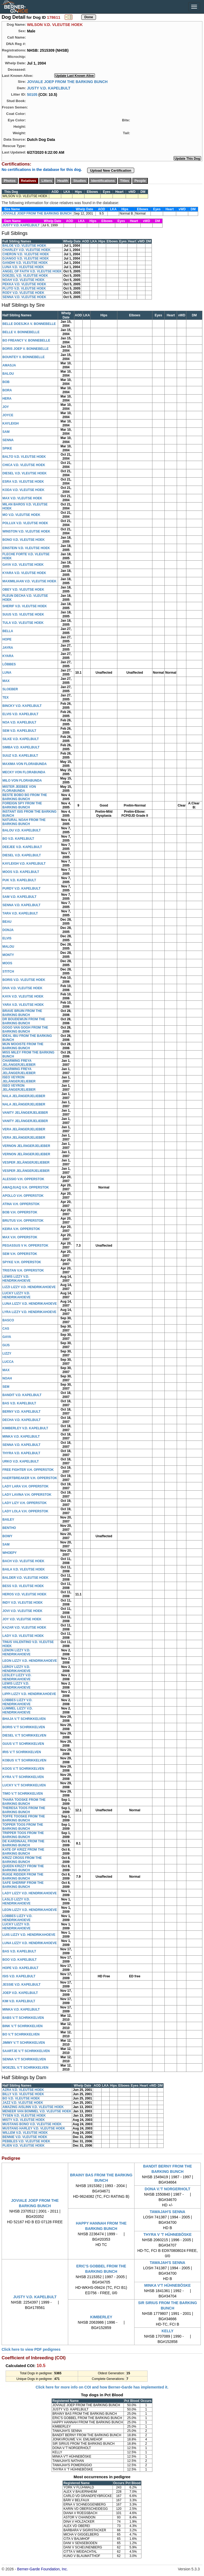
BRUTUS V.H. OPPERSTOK (23, 1221)
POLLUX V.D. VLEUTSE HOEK (25, 523)
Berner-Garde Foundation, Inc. (42, 2569)
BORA (7, 390)
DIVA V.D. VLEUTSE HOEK (22, 988)
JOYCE (7, 415)
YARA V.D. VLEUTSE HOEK (23, 1005)
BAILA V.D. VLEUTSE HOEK (23, 1569)
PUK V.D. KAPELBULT (19, 880)
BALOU (8, 374)
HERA (6, 398)
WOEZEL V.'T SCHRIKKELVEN (25, 2067)
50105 (32, 94)
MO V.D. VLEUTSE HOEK (21, 515)
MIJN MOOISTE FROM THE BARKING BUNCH (22, 1046)
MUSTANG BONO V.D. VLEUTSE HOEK (31, 2124)
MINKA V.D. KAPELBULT (21, 1436)
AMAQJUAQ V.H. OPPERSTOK (25, 1187)
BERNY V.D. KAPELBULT (21, 1411)
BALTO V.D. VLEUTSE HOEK (24, 457)
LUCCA (8, 1362)
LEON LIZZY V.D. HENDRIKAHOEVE (29, 1661)
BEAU (6, 922)
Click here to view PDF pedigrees (31, 2349)
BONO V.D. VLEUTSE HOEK (23, 540)
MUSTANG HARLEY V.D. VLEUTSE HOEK (33, 2128)
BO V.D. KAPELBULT (18, 839)
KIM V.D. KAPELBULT (18, 2001)
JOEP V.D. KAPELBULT (20, 1993)
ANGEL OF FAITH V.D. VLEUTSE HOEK (32, 271)
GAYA (6, 1337)
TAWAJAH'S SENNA (167, 2212)
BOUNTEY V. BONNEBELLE (23, 357)
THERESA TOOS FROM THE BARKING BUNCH (23, 1810)
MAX (6, 681)
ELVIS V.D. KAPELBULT (20, 714)
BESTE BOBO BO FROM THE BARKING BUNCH (24, 797)
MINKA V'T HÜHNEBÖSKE (167, 2285)
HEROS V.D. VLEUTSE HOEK (24, 1594)
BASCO (8, 1320)
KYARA (8, 656)
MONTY (8, 955)
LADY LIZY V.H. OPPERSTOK (24, 1503)
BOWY (7, 1536)
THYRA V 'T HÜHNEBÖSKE (167, 2234)
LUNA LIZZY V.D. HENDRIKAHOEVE (29, 1304)
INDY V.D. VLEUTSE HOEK (22, 1602)
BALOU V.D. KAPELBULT (21, 830)
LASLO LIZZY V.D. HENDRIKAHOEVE (16, 1901)
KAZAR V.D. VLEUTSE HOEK (24, 1627)
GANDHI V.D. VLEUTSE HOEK (25, 263)
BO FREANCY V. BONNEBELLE (26, 340)
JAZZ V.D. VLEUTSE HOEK (22, 2103)
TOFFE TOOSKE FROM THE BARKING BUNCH (23, 1818)
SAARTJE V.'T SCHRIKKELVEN (26, 2051)
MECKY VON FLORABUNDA (23, 772)
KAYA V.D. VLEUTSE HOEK (23, 996)
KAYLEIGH (10, 423)
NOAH (7, 1378)
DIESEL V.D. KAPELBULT (21, 855)
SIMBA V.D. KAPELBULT (21, 747)
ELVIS (6, 938)
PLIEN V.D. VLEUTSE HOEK (23, 2145)
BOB (6, 382)
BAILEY (8, 1519)
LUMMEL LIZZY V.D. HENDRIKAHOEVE (17, 1710)
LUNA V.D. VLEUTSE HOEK (23, 267)
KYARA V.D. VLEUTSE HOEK (24, 573)
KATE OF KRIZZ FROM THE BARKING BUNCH (23, 1851)
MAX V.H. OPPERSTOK (19, 1237)
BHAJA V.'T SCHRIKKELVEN (24, 1719)
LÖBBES (9, 664)
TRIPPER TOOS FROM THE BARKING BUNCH (23, 1835)
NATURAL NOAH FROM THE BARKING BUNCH (24, 822)
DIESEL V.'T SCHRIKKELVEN (24, 1735)
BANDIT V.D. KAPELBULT (21, 1395)
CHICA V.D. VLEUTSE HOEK (23, 465)
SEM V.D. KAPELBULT (19, 731)
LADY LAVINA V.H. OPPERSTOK (26, 1495)
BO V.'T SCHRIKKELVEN (21, 2034)
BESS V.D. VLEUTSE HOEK (23, 1586)
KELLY (167, 2331)
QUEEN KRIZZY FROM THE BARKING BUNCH (23, 1868)
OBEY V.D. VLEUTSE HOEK (23, 589)
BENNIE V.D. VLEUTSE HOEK (24, 2137)
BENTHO (9, 1528)
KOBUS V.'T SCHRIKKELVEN (24, 1760)
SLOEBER (10, 689)
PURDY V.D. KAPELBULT (21, 888)
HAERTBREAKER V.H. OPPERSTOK (29, 1478)
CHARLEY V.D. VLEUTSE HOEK (26, 250)
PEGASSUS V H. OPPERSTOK (25, 1245)
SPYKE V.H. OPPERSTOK (21, 1262)
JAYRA (7, 648)
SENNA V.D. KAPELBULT (21, 905)
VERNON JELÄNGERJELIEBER (26, 1146)
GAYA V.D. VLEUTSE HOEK (23, 565)
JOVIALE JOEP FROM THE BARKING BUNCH (67, 81)
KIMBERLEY (101, 2317)
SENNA (8, 440)
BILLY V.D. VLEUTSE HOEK (23, 2094)
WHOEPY (9, 1553)
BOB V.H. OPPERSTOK (19, 1212)
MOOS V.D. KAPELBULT (20, 872)
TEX (5, 697)
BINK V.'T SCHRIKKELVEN (22, 2026)
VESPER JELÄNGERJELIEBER (25, 1162)
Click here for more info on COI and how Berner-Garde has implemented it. (102, 2387)
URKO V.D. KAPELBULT (20, 1461)
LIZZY (6, 1353)
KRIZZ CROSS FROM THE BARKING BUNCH (22, 1860)
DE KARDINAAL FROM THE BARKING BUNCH (23, 1843)
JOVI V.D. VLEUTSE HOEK (22, 1611)
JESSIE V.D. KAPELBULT (21, 1984)
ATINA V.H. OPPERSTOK (21, 1204)
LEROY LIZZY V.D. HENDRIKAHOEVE (16, 1669)
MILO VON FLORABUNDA (22, 780)
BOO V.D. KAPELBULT (19, 1960)
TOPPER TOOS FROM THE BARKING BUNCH (22, 1827)
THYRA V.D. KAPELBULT (21, 1453)
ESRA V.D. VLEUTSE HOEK (23, 481)
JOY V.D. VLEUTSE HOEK (21, 1619)
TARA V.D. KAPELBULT (20, 913)
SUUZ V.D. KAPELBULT (20, 756)
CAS (5, 1328)
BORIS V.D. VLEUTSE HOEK (23, 980)
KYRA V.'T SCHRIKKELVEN (23, 1777)
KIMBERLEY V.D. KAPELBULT (25, 1428)
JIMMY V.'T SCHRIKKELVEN (23, 2043)
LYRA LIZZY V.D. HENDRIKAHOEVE (29, 1312)
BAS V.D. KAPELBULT (19, 1403)
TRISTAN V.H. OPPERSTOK (23, 1270)
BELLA (7, 631)
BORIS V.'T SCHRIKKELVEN (23, 1727)
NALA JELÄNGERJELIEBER (23, 1096)
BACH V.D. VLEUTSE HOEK (23, 1561)
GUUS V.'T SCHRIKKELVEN (23, 1744)
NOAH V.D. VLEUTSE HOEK (23, 280)
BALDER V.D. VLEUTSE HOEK (25, 1578)
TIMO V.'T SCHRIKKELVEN (22, 1793)
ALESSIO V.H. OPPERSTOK (23, 1179)
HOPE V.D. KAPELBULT (20, 1968)
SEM (5, 1387)
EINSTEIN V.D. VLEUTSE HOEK (26, 548)
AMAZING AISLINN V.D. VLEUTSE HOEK (33, 2107)
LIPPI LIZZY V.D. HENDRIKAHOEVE (29, 1694)
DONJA (8, 930)
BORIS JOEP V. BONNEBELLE (25, 349)
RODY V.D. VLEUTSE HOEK (23, 293)
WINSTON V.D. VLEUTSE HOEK (26, 531)
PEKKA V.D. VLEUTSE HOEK (24, 284)
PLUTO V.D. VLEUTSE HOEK (24, 288)
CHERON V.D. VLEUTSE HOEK (25, 254)
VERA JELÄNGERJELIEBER (23, 1129)
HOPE (6, 639)
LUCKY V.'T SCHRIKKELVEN (24, 1785)
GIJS (6, 1345)
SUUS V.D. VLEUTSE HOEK (23, 614)
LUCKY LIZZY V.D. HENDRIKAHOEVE (16, 1295)
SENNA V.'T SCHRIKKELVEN (24, 2059)
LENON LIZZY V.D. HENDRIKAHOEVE (16, 1652)
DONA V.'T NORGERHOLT (167, 2189)
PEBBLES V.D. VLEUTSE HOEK (26, 2141)
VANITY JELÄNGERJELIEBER (25, 1113)
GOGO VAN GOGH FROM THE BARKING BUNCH (25, 1029)
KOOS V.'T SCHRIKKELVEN (23, 1769)
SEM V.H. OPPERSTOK (19, 1254)
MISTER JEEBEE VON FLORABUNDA (19, 789)
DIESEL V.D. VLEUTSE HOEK (24, 473)
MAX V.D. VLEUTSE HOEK (22, 498)
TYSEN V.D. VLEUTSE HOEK (24, 2115)
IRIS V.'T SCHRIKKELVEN (21, 1752)
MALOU (8, 946)
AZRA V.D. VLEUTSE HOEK (23, 2090)
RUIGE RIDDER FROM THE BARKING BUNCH (22, 1876)
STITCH (8, 971)
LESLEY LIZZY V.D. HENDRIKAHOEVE (16, 1677)
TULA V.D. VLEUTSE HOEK (23, 623)
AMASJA (9, 365)
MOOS (7, 963)
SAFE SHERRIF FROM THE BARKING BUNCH (23, 1885)
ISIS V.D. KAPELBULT (18, 1976)
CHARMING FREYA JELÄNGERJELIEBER (19, 1063)
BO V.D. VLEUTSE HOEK (21, 2098)
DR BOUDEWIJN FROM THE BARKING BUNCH (23, 1021)
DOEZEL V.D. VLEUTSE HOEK (25, 276)
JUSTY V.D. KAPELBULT (48, 88)
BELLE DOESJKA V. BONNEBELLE (29, 324)
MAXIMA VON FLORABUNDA (24, 764)
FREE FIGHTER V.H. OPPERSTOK (28, 1470)
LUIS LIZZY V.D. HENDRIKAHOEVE (28, 1935)
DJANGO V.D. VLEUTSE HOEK (25, 258)
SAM (6, 432)
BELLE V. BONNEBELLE (21, 332)
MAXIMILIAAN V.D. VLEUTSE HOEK (29, 581)
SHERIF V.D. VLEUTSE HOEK (24, 606)
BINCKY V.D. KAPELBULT (21, 706)
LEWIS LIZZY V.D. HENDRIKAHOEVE (16, 1279)
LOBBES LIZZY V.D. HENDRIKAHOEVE (17, 1702)
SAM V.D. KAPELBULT (19, 897)
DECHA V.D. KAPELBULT (21, 1420)
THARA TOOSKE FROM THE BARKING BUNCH (23, 1802)
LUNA (6, 672)
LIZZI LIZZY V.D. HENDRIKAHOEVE (29, 1287)
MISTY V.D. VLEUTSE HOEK (23, 2120)
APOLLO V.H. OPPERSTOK (23, 1196)
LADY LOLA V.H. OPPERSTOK (25, 1511)
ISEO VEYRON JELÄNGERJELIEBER (19, 1079)
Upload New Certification (110, 170)
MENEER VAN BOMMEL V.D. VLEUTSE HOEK (36, 2111)
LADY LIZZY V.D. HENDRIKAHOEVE (29, 1893)
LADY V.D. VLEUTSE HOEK (23, 1636)
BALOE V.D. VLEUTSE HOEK (24, 246)
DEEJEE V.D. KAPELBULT (22, 847)
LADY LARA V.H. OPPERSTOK (25, 1486)
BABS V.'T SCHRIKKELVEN (23, 2018)
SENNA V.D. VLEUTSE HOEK (24, 297)
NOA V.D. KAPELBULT (19, 722)
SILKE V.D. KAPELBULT (20, 739)
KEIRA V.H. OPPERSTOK (21, 1229)
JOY (5, 407)
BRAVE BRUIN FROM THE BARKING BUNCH (22, 1013)
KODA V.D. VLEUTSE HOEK (23, 490)
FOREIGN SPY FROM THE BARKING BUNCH (22, 805)
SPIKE (7, 448)
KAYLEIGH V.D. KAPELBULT (24, 863)
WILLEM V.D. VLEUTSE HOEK (25, 2133)
